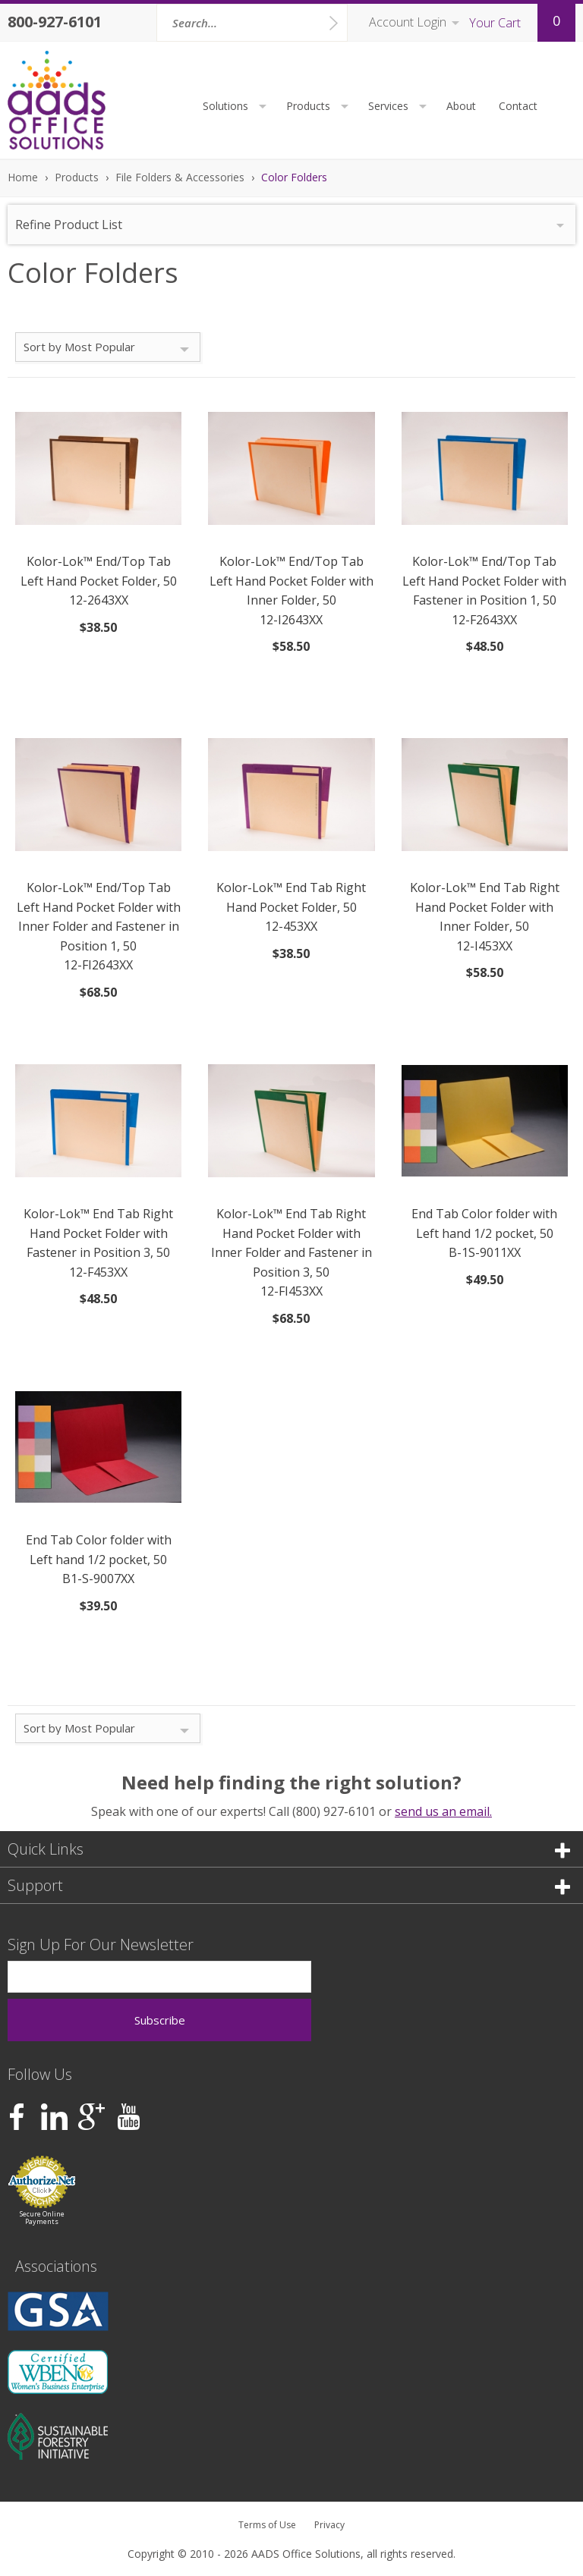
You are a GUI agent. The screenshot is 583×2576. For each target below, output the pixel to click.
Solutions (237, 106)
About (461, 106)
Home (23, 177)
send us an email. (443, 1811)
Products (319, 106)
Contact (518, 106)
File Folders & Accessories (179, 177)
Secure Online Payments (42, 2217)
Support (289, 1885)
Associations (56, 2266)
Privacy (329, 2524)
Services (399, 106)
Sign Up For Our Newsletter (101, 1944)
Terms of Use (267, 2524)
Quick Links (289, 1849)
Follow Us (40, 2074)
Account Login (407, 22)
